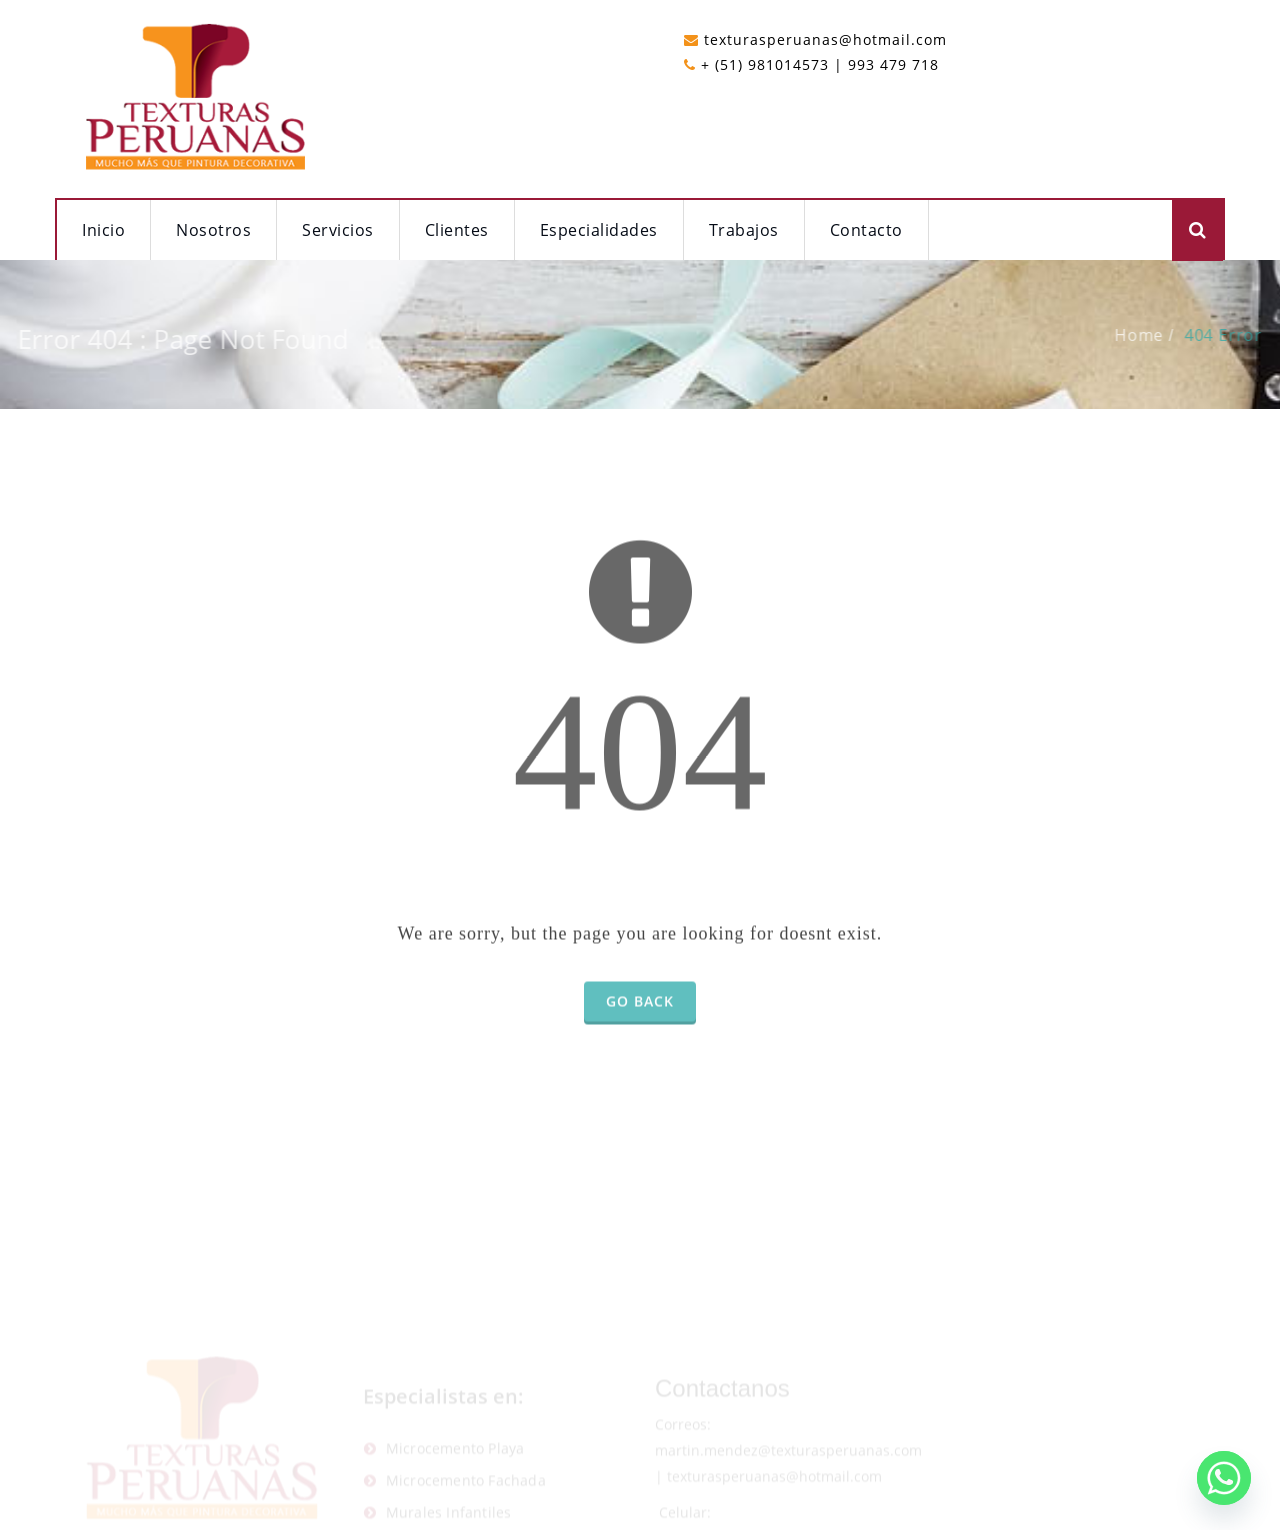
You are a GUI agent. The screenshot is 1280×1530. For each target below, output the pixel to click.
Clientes (457, 230)
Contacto (866, 230)
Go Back (640, 1019)
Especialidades (599, 230)
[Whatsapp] (1224, 1478)
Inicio (103, 230)
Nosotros (213, 230)
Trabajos (744, 230)
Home (1157, 335)
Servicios (338, 230)
